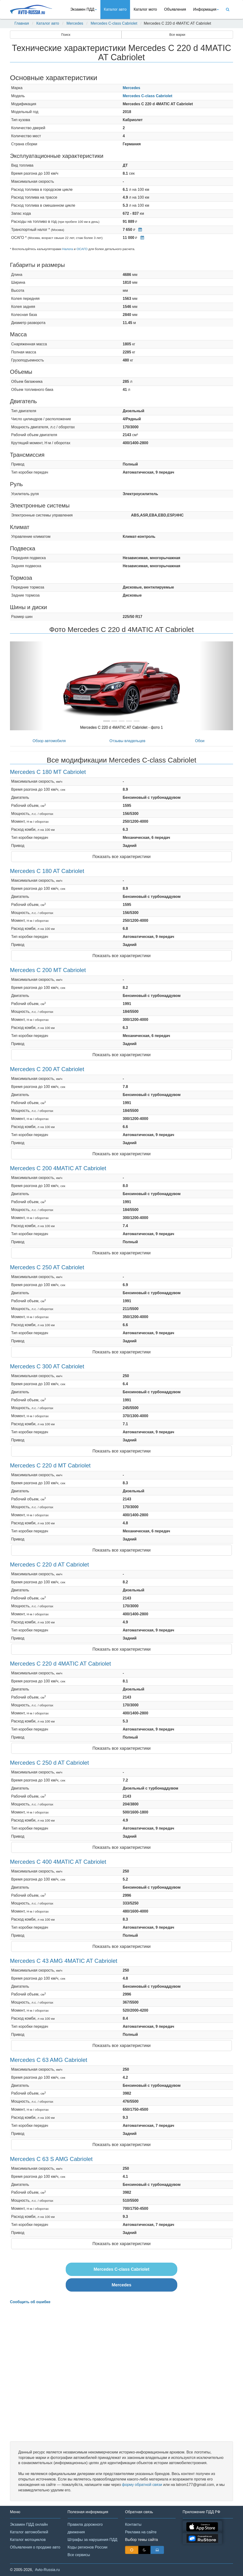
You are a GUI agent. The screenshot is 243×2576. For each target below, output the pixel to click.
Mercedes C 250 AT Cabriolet (47, 1267)
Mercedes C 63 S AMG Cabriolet (51, 2159)
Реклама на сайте (141, 2532)
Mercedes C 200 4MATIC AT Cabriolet (58, 1168)
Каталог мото (145, 9)
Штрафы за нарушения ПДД (92, 2540)
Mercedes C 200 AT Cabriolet (47, 1069)
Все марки (177, 35)
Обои (199, 741)
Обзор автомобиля (49, 741)
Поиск (65, 35)
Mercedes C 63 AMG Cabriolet (48, 2060)
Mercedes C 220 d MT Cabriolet (50, 1465)
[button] (26, 685)
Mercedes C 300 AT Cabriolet (47, 1366)
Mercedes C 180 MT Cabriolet (48, 772)
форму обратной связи (142, 2485)
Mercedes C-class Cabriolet (114, 23)
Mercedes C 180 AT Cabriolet (47, 871)
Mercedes (74, 23)
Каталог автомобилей (29, 2532)
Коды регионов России (87, 2547)
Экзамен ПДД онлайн (29, 2524)
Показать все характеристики (121, 856)
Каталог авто (115, 9)
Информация (206, 9)
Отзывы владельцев (127, 741)
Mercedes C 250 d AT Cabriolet (49, 1762)
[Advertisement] (121, 2373)
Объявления (175, 9)
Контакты (133, 2524)
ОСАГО (81, 249)
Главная (21, 23)
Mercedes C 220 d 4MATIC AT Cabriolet (60, 1663)
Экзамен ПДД (83, 9)
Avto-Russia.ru (47, 2570)
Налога (67, 249)
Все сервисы (79, 2555)
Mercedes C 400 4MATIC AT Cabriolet (58, 1862)
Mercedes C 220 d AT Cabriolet (49, 1564)
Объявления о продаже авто (35, 2547)
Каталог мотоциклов (28, 2540)
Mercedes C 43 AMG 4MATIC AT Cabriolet (63, 1961)
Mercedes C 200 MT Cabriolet (48, 970)
